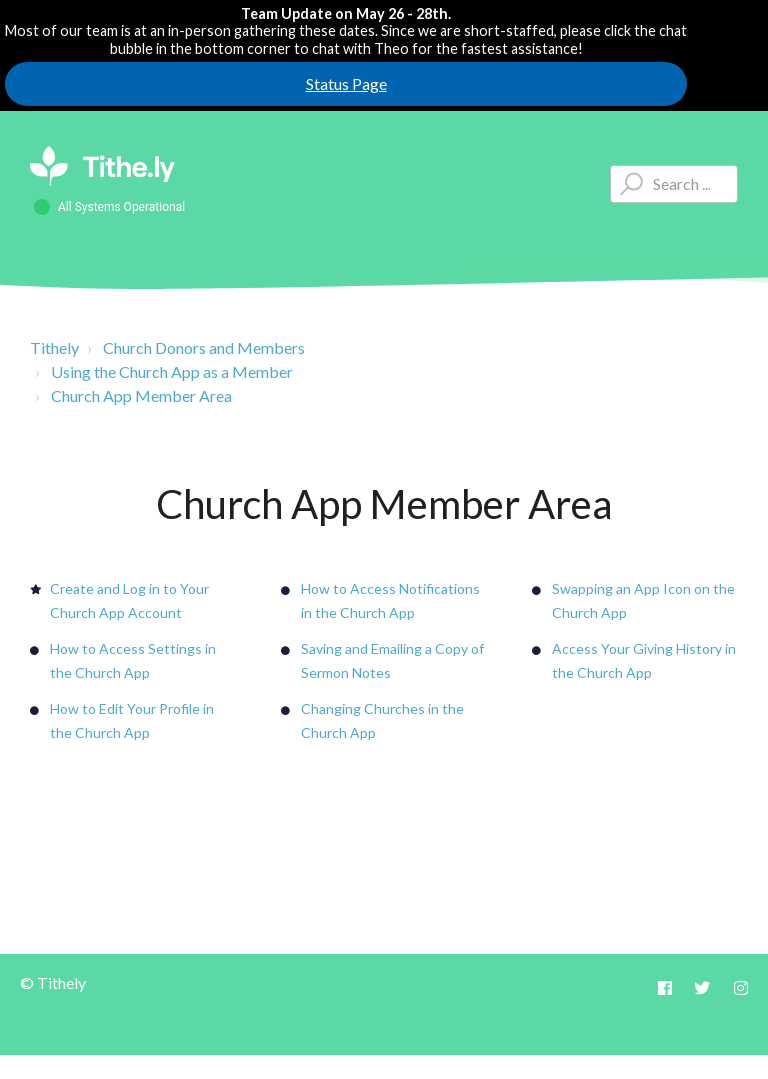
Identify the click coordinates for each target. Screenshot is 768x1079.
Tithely (54, 347)
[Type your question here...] (674, 184)
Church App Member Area (141, 395)
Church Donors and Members (204, 347)
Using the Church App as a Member (172, 371)
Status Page (346, 83)
